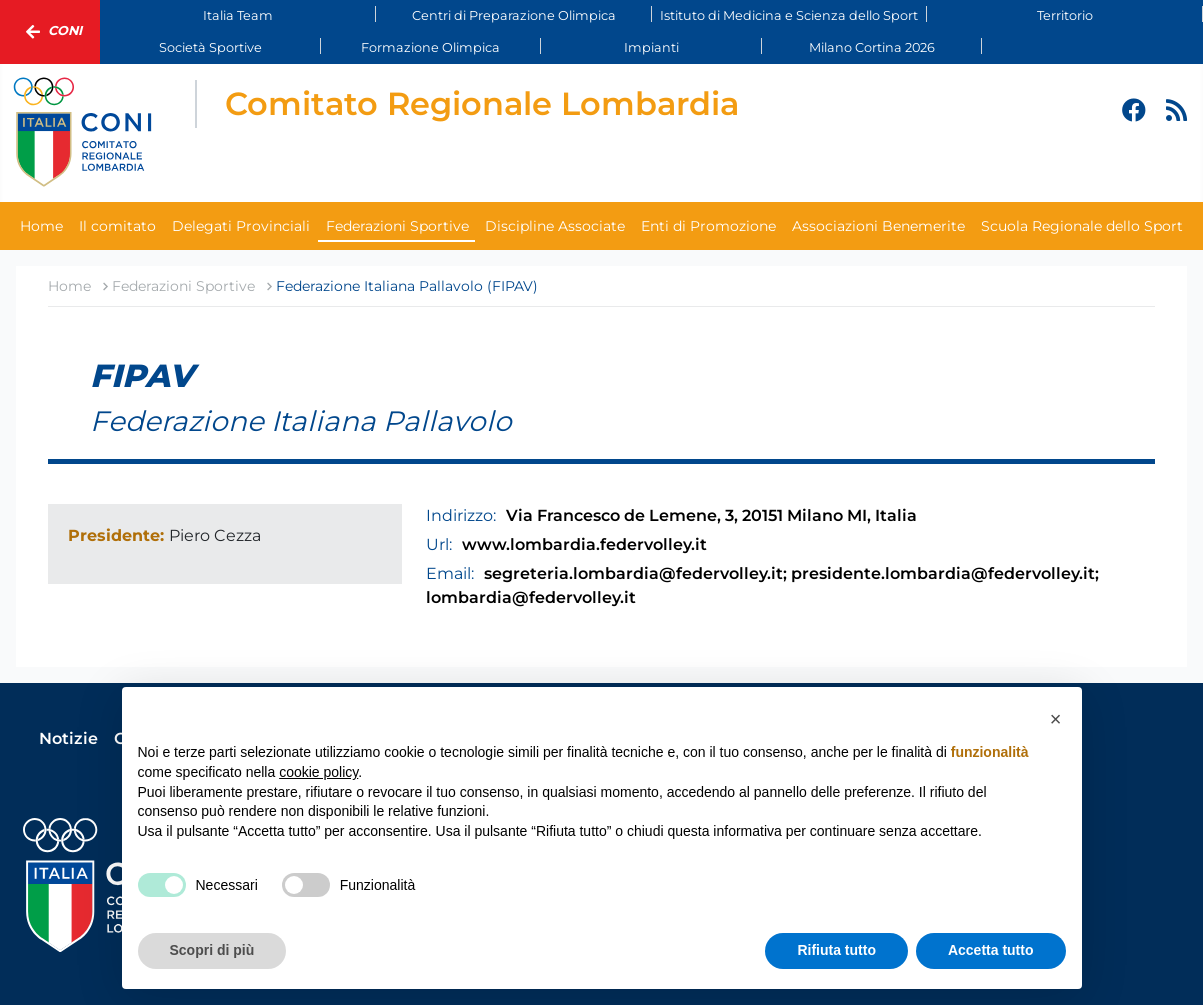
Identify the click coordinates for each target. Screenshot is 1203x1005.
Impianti (651, 47)
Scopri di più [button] (212, 950)
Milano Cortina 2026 (872, 47)
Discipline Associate (555, 226)
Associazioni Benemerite (878, 226)
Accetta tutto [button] (991, 950)
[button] (1056, 719)
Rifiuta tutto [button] (836, 950)
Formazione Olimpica (430, 47)
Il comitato (117, 226)
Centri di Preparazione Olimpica (514, 15)
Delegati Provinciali (241, 226)
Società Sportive (210, 47)
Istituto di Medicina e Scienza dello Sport (789, 15)
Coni (50, 32)
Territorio (1065, 15)
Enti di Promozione (708, 226)
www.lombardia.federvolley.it (584, 544)
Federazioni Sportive (397, 226)
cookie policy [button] (318, 772)
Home (41, 226)
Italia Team (238, 15)
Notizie (68, 738)
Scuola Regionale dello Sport (1082, 226)
